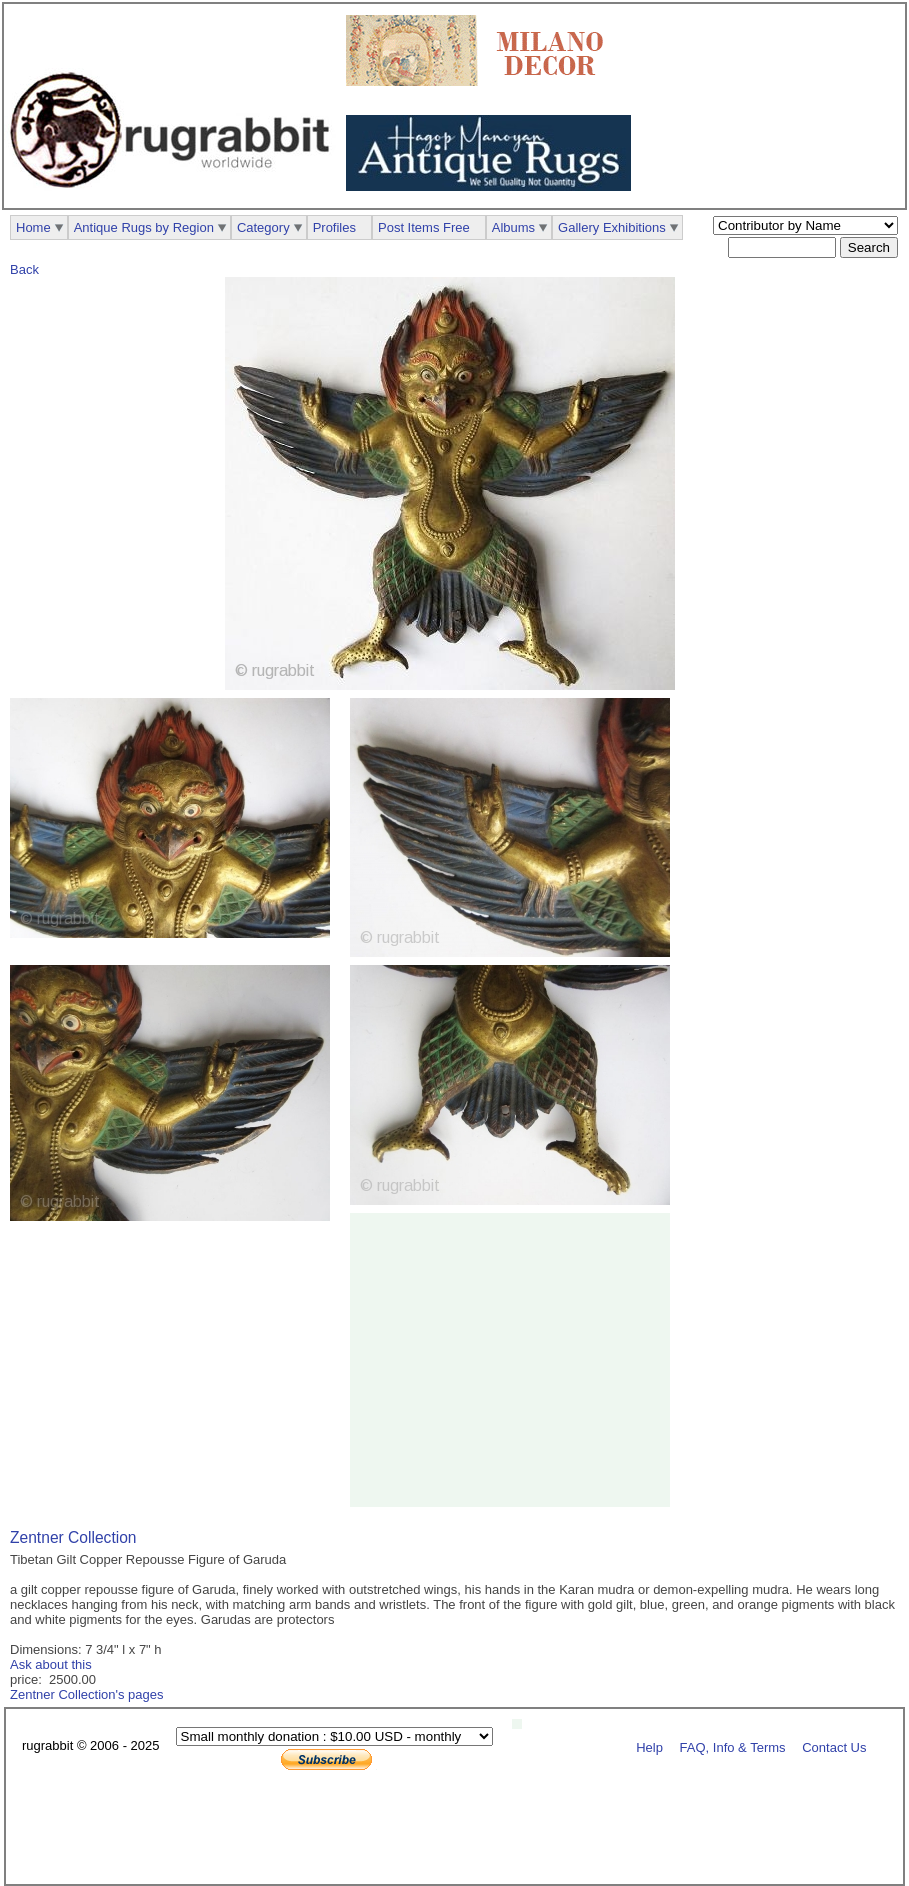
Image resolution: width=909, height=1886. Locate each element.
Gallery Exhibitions (612, 227)
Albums (513, 227)
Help (649, 1746)
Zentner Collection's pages (87, 1694)
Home (33, 227)
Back (24, 269)
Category (263, 227)
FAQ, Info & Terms (733, 1746)
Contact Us (834, 1746)
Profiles (334, 227)
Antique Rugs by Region (144, 227)
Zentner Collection (73, 1537)
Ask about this (51, 1664)
